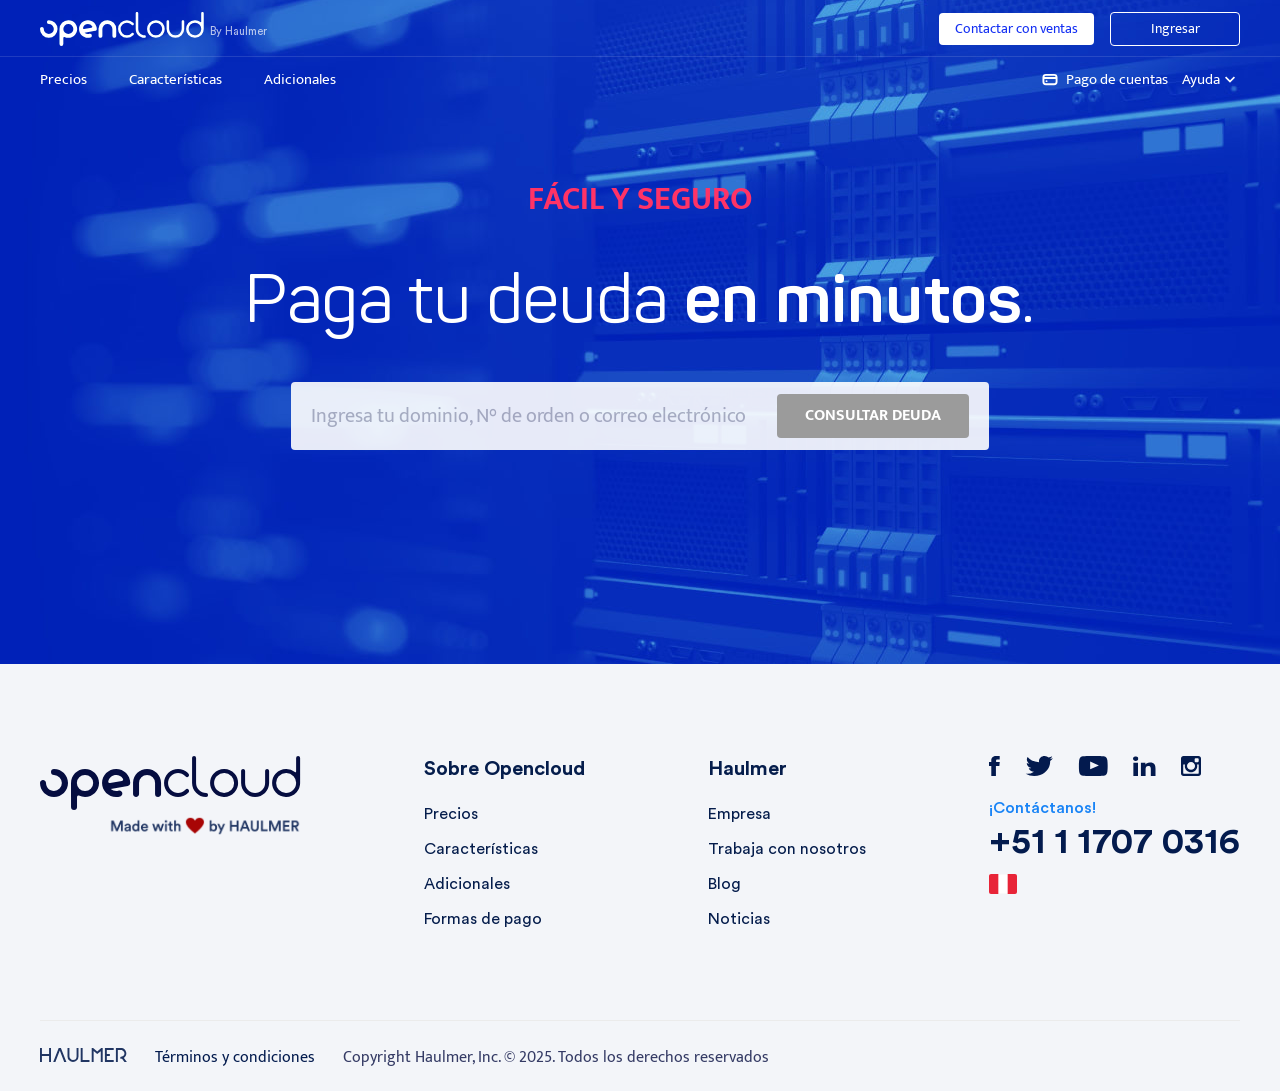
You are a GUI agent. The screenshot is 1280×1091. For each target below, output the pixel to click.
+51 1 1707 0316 (1114, 842)
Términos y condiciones (235, 1058)
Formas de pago (483, 919)
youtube (1093, 766)
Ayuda (1211, 79)
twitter (1039, 766)
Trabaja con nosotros (787, 849)
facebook (994, 766)
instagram (1191, 766)
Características (175, 79)
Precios (63, 79)
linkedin (1144, 766)
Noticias (739, 919)
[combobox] (1035, 884)
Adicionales (300, 79)
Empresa (739, 814)
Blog (724, 884)
